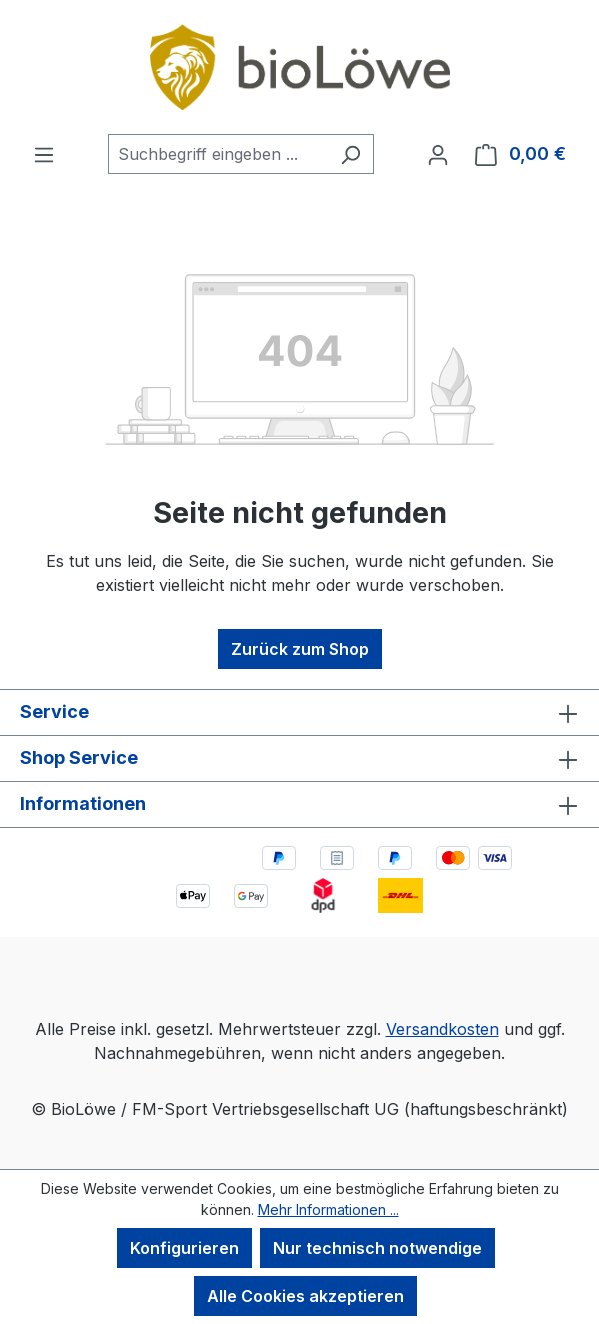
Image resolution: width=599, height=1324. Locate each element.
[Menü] (44, 154)
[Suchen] (350, 154)
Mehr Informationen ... (328, 1209)
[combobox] (218, 154)
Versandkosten (442, 1029)
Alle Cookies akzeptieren (305, 1296)
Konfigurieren (184, 1248)
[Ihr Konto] (438, 154)
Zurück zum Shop (300, 649)
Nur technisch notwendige (377, 1248)
